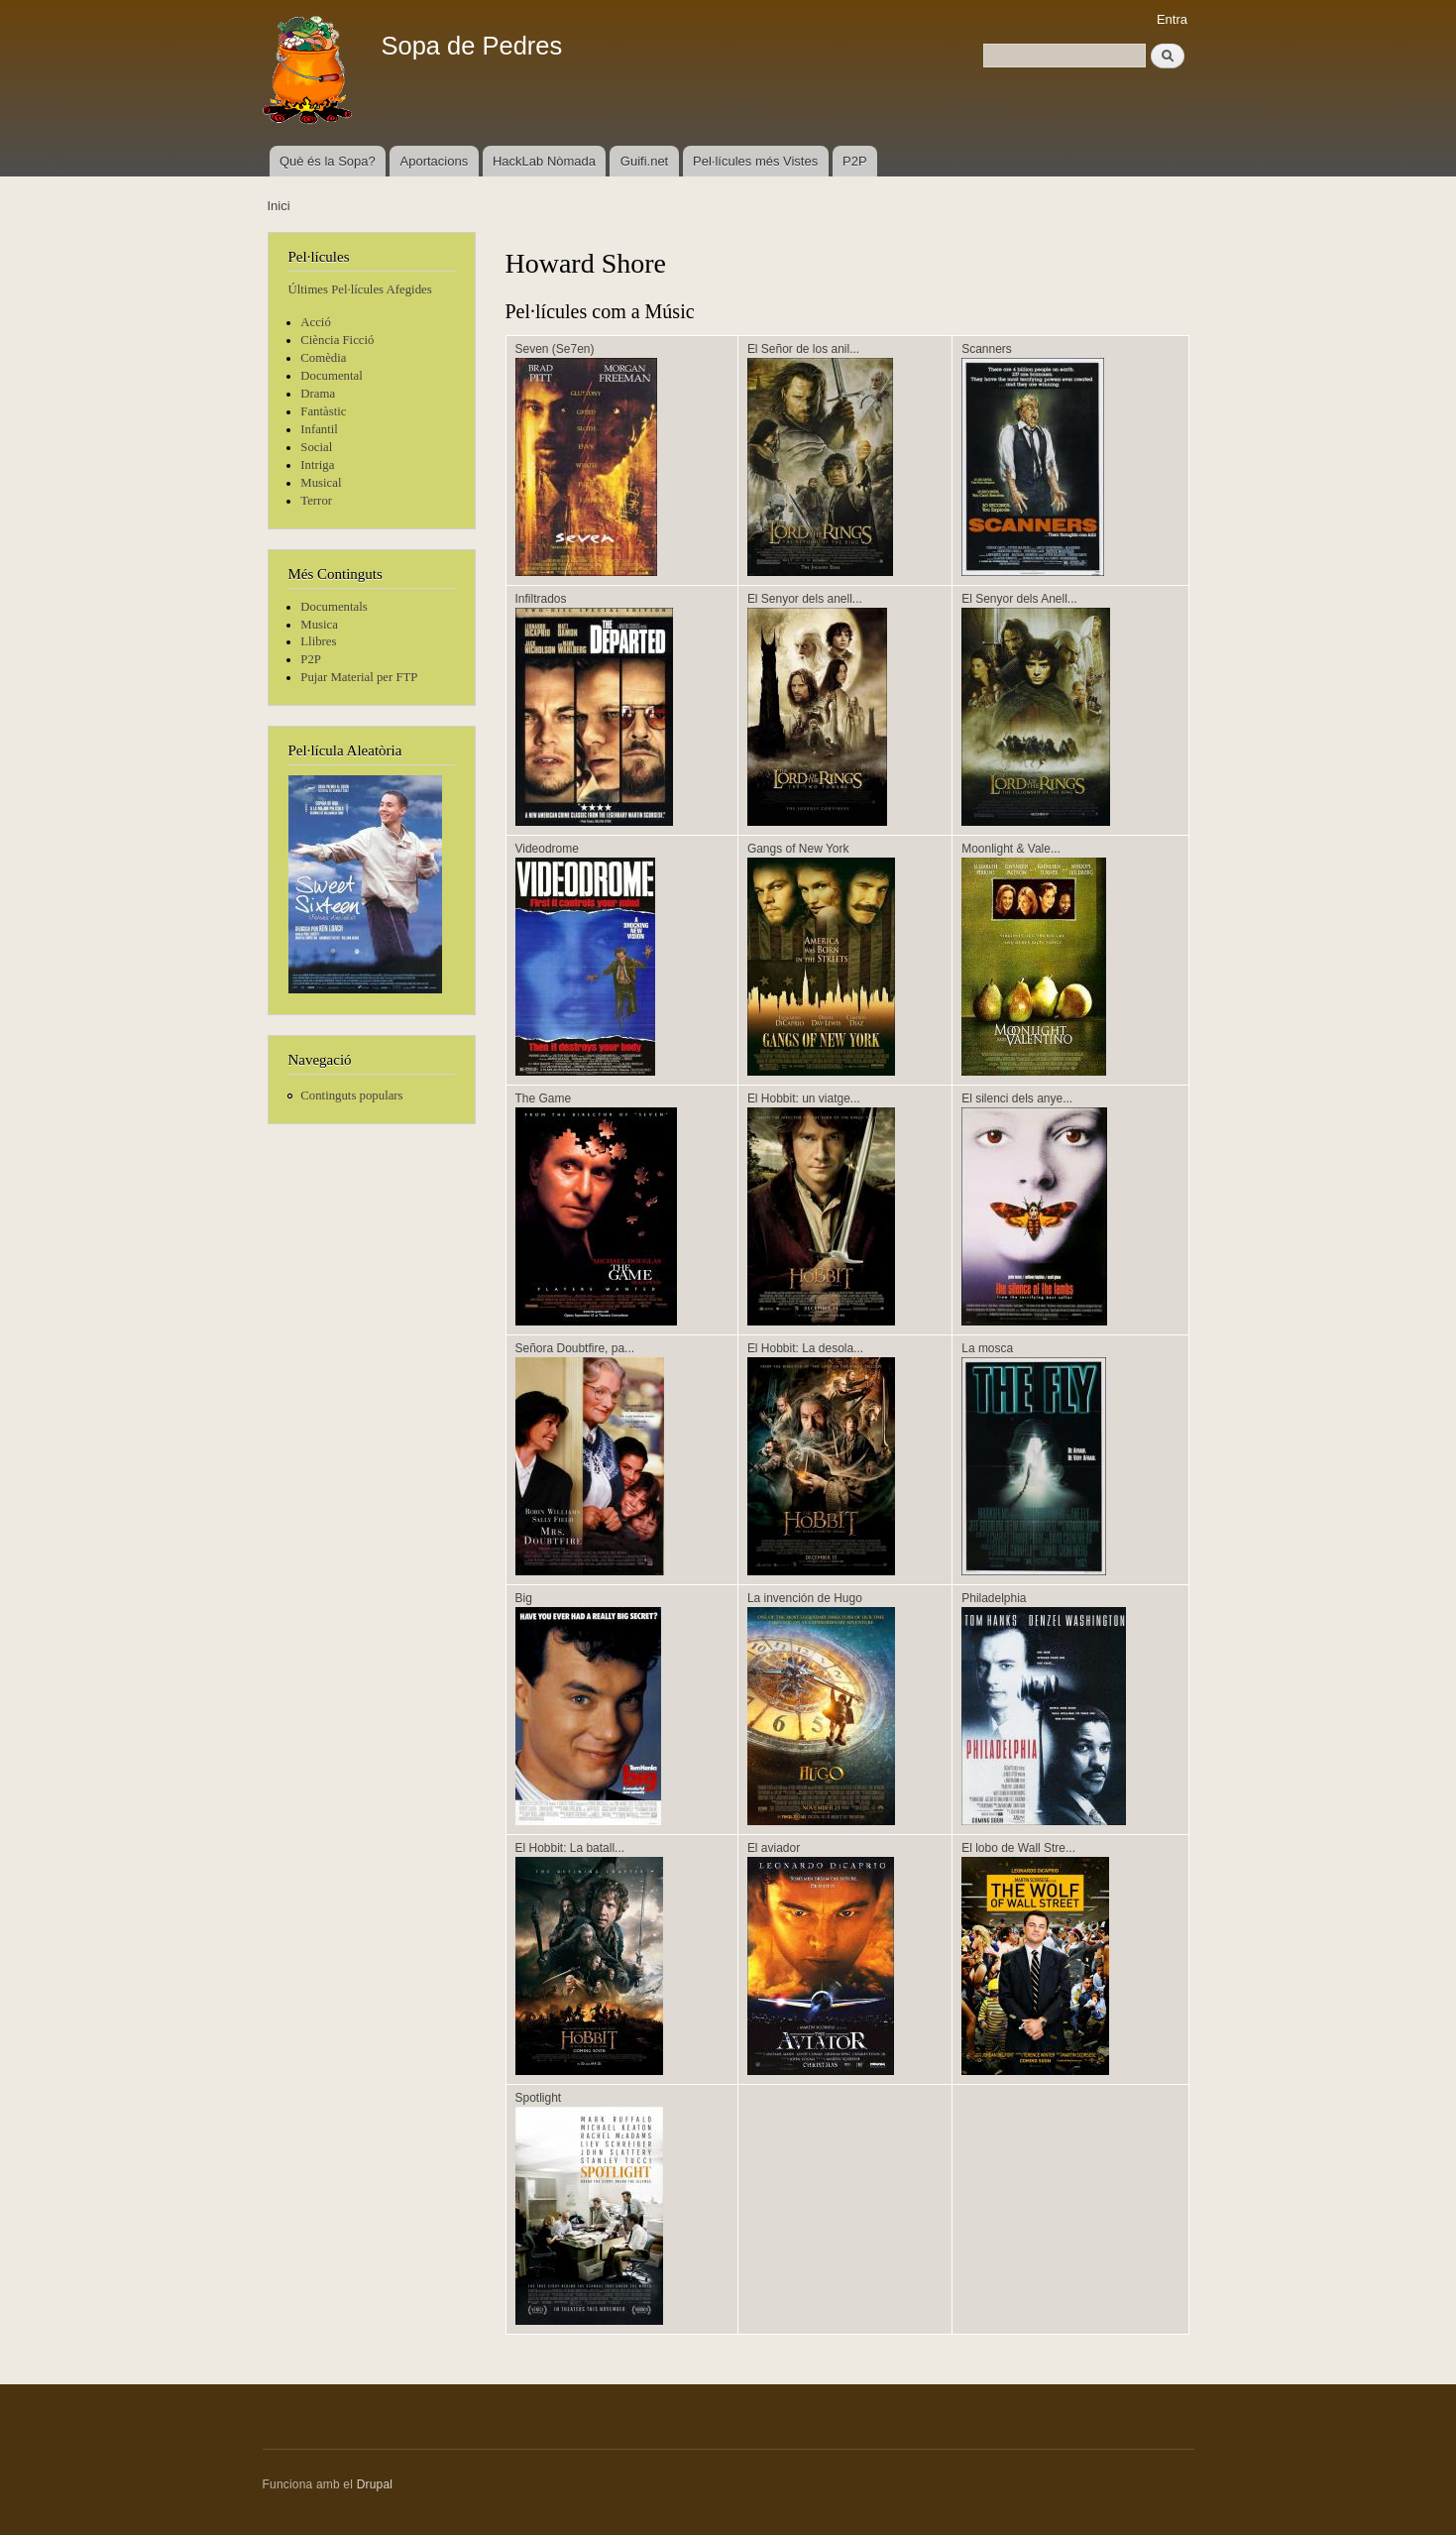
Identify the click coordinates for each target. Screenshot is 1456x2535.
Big (523, 1598)
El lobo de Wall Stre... (1018, 1848)
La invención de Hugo (804, 1598)
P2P (854, 161)
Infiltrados (541, 599)
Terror (316, 501)
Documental (331, 376)
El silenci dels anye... (1016, 1098)
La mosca (987, 1348)
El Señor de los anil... (803, 349)
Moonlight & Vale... (1011, 849)
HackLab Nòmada (544, 161)
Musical (320, 483)
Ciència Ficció (337, 340)
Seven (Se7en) (555, 349)
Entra (1172, 19)
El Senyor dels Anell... (1019, 599)
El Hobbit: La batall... (570, 1848)
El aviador (773, 1848)
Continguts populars (351, 1095)
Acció (315, 322)
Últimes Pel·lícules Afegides (360, 289)
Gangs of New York (798, 849)
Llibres (318, 641)
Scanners (986, 349)
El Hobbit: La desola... (805, 1348)
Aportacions (434, 161)
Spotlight (538, 2098)
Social (316, 447)
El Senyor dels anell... (804, 599)
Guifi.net (644, 161)
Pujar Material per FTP (358, 677)
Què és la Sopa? (328, 161)
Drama (317, 394)
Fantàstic (323, 411)
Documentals (333, 607)
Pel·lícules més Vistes (755, 161)
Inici (279, 205)
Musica (319, 625)
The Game (543, 1098)
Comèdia (323, 358)
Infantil (319, 429)
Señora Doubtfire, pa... (575, 1348)
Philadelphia (993, 1598)
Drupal (375, 2484)
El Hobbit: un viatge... (803, 1098)
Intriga (317, 465)
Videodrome (547, 849)
